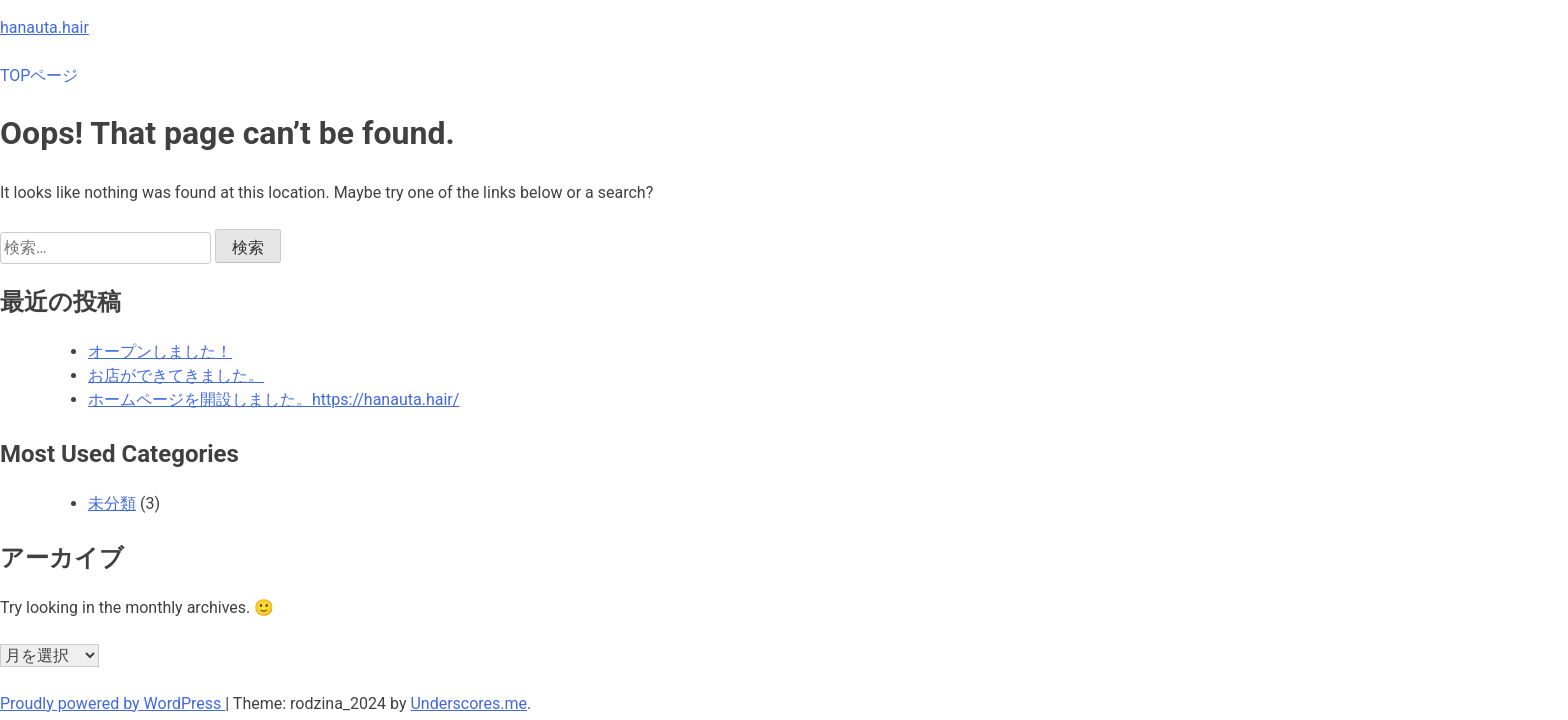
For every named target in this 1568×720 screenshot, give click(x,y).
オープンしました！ (160, 351)
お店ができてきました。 (176, 375)
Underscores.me (468, 703)
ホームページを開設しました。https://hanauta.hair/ (273, 399)
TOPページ (39, 75)
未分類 (112, 503)
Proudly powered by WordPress (112, 703)
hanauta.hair (44, 27)
